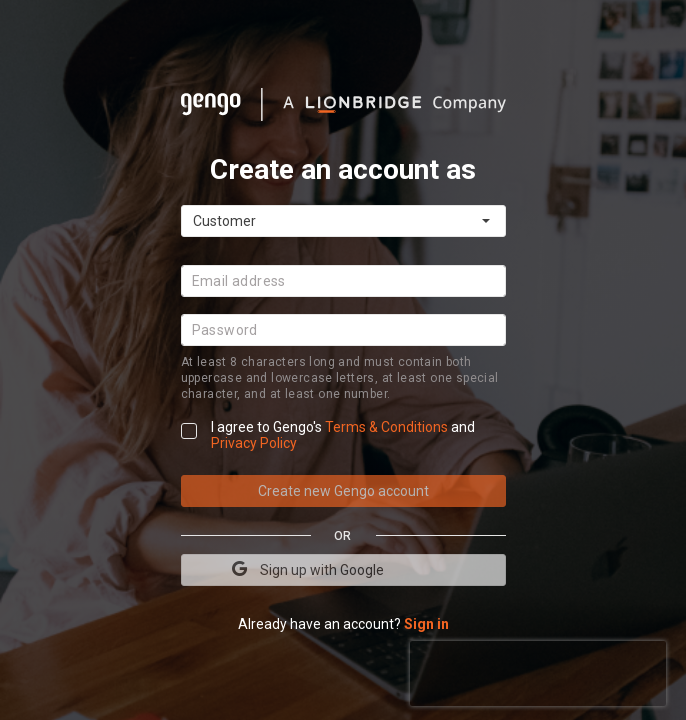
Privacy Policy (254, 443)
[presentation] (538, 671)
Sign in (426, 624)
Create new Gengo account (343, 491)
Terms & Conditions (388, 427)
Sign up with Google (308, 569)
